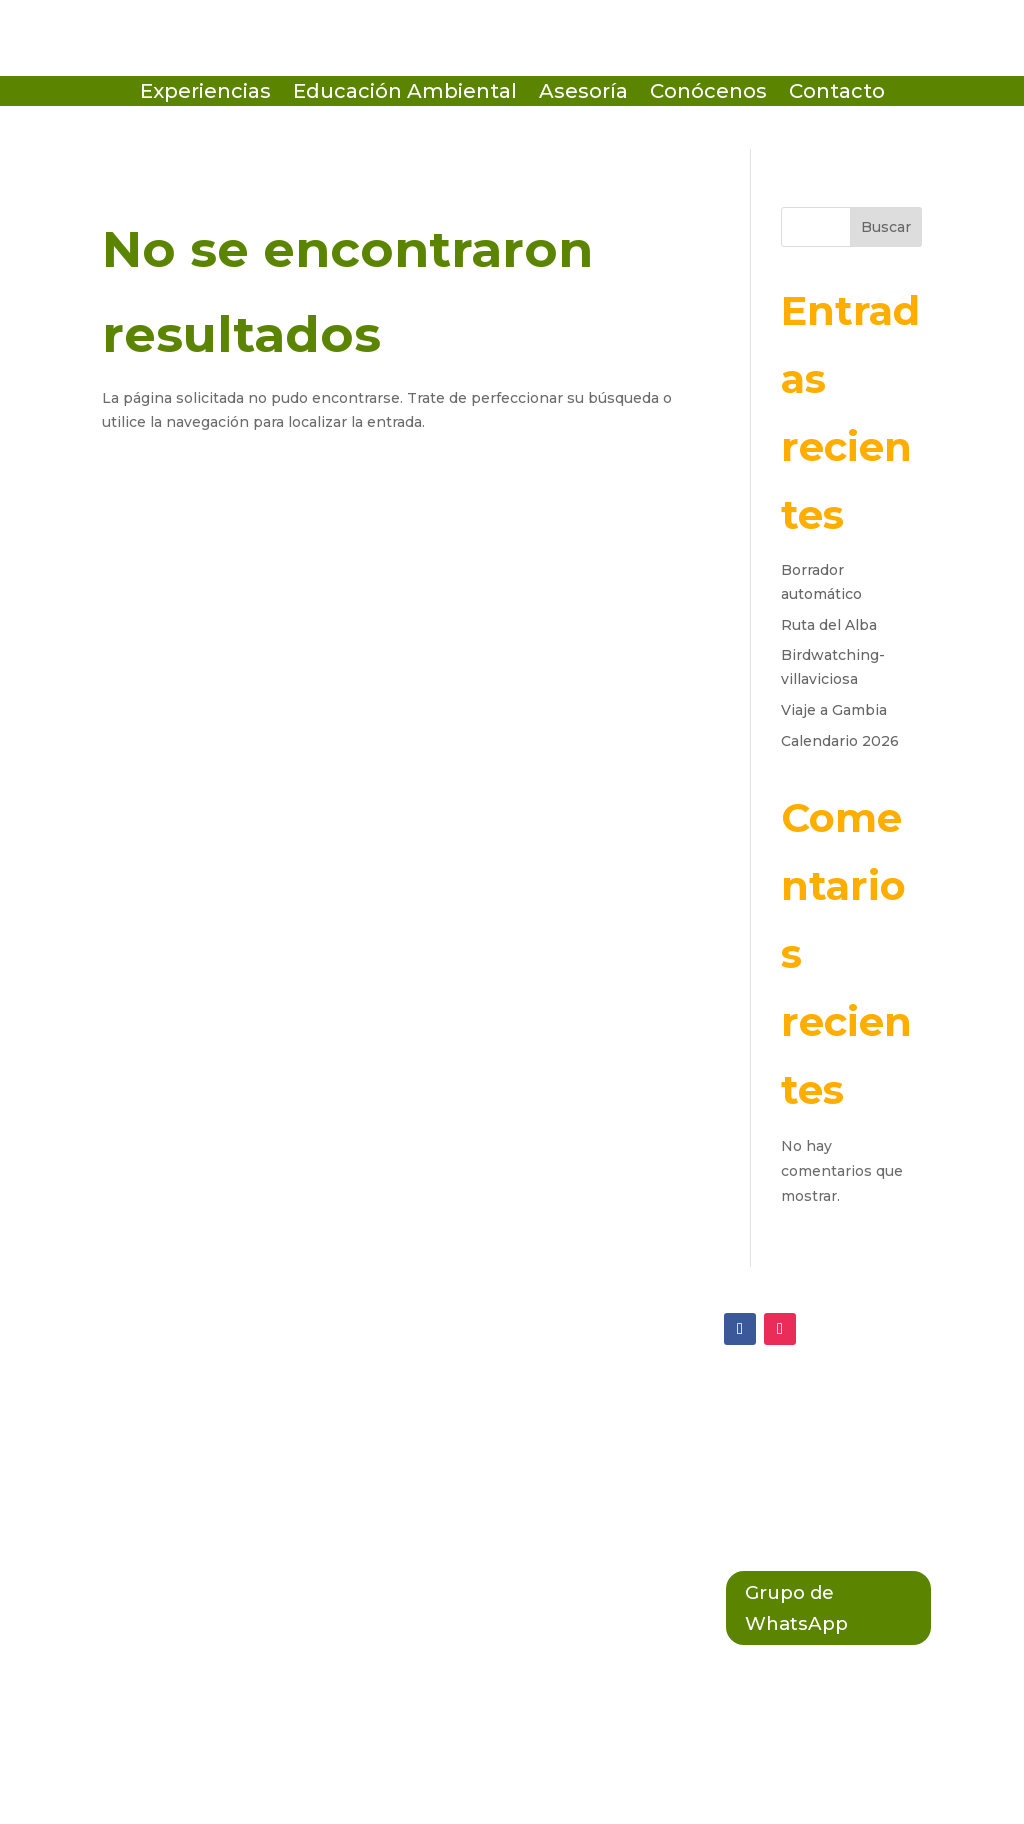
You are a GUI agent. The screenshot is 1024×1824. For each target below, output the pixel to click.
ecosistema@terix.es (183, 1409)
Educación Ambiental (405, 93)
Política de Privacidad (487, 1408)
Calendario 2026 (840, 741)
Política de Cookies (476, 1450)
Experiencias (205, 93)
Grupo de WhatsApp (802, 1611)
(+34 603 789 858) (169, 1492)
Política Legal (451, 1491)
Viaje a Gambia (834, 710)
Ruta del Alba (829, 625)
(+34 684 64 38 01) (171, 1451)
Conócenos (708, 93)
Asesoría (583, 93)
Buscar (886, 227)
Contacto (837, 93)
